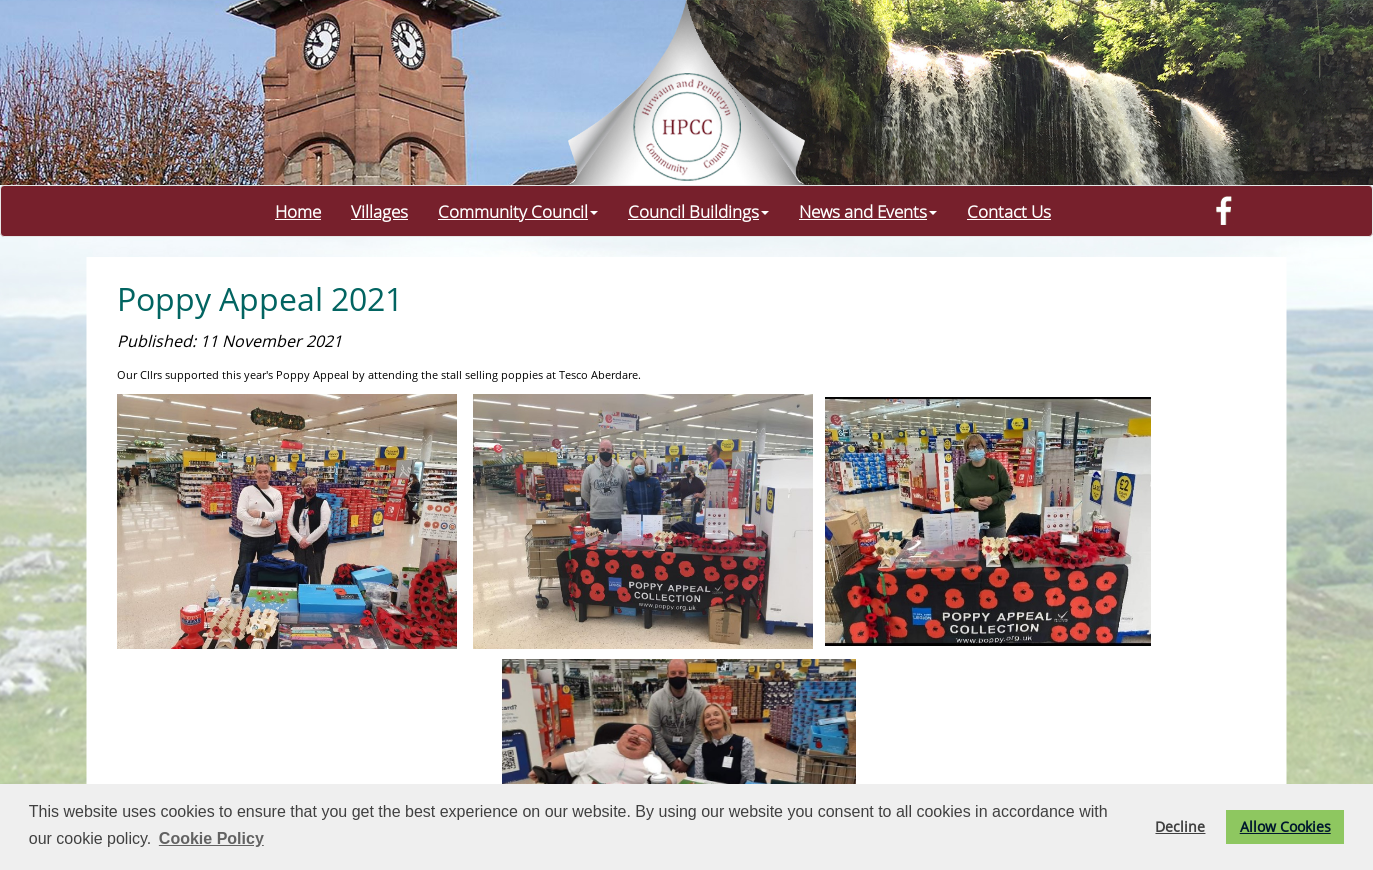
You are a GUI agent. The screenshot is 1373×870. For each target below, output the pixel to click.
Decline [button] (1180, 826)
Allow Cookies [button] (1285, 826)
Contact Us (1009, 211)
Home (298, 211)
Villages (379, 211)
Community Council (518, 211)
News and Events (868, 211)
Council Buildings (698, 211)
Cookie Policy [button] (211, 838)
